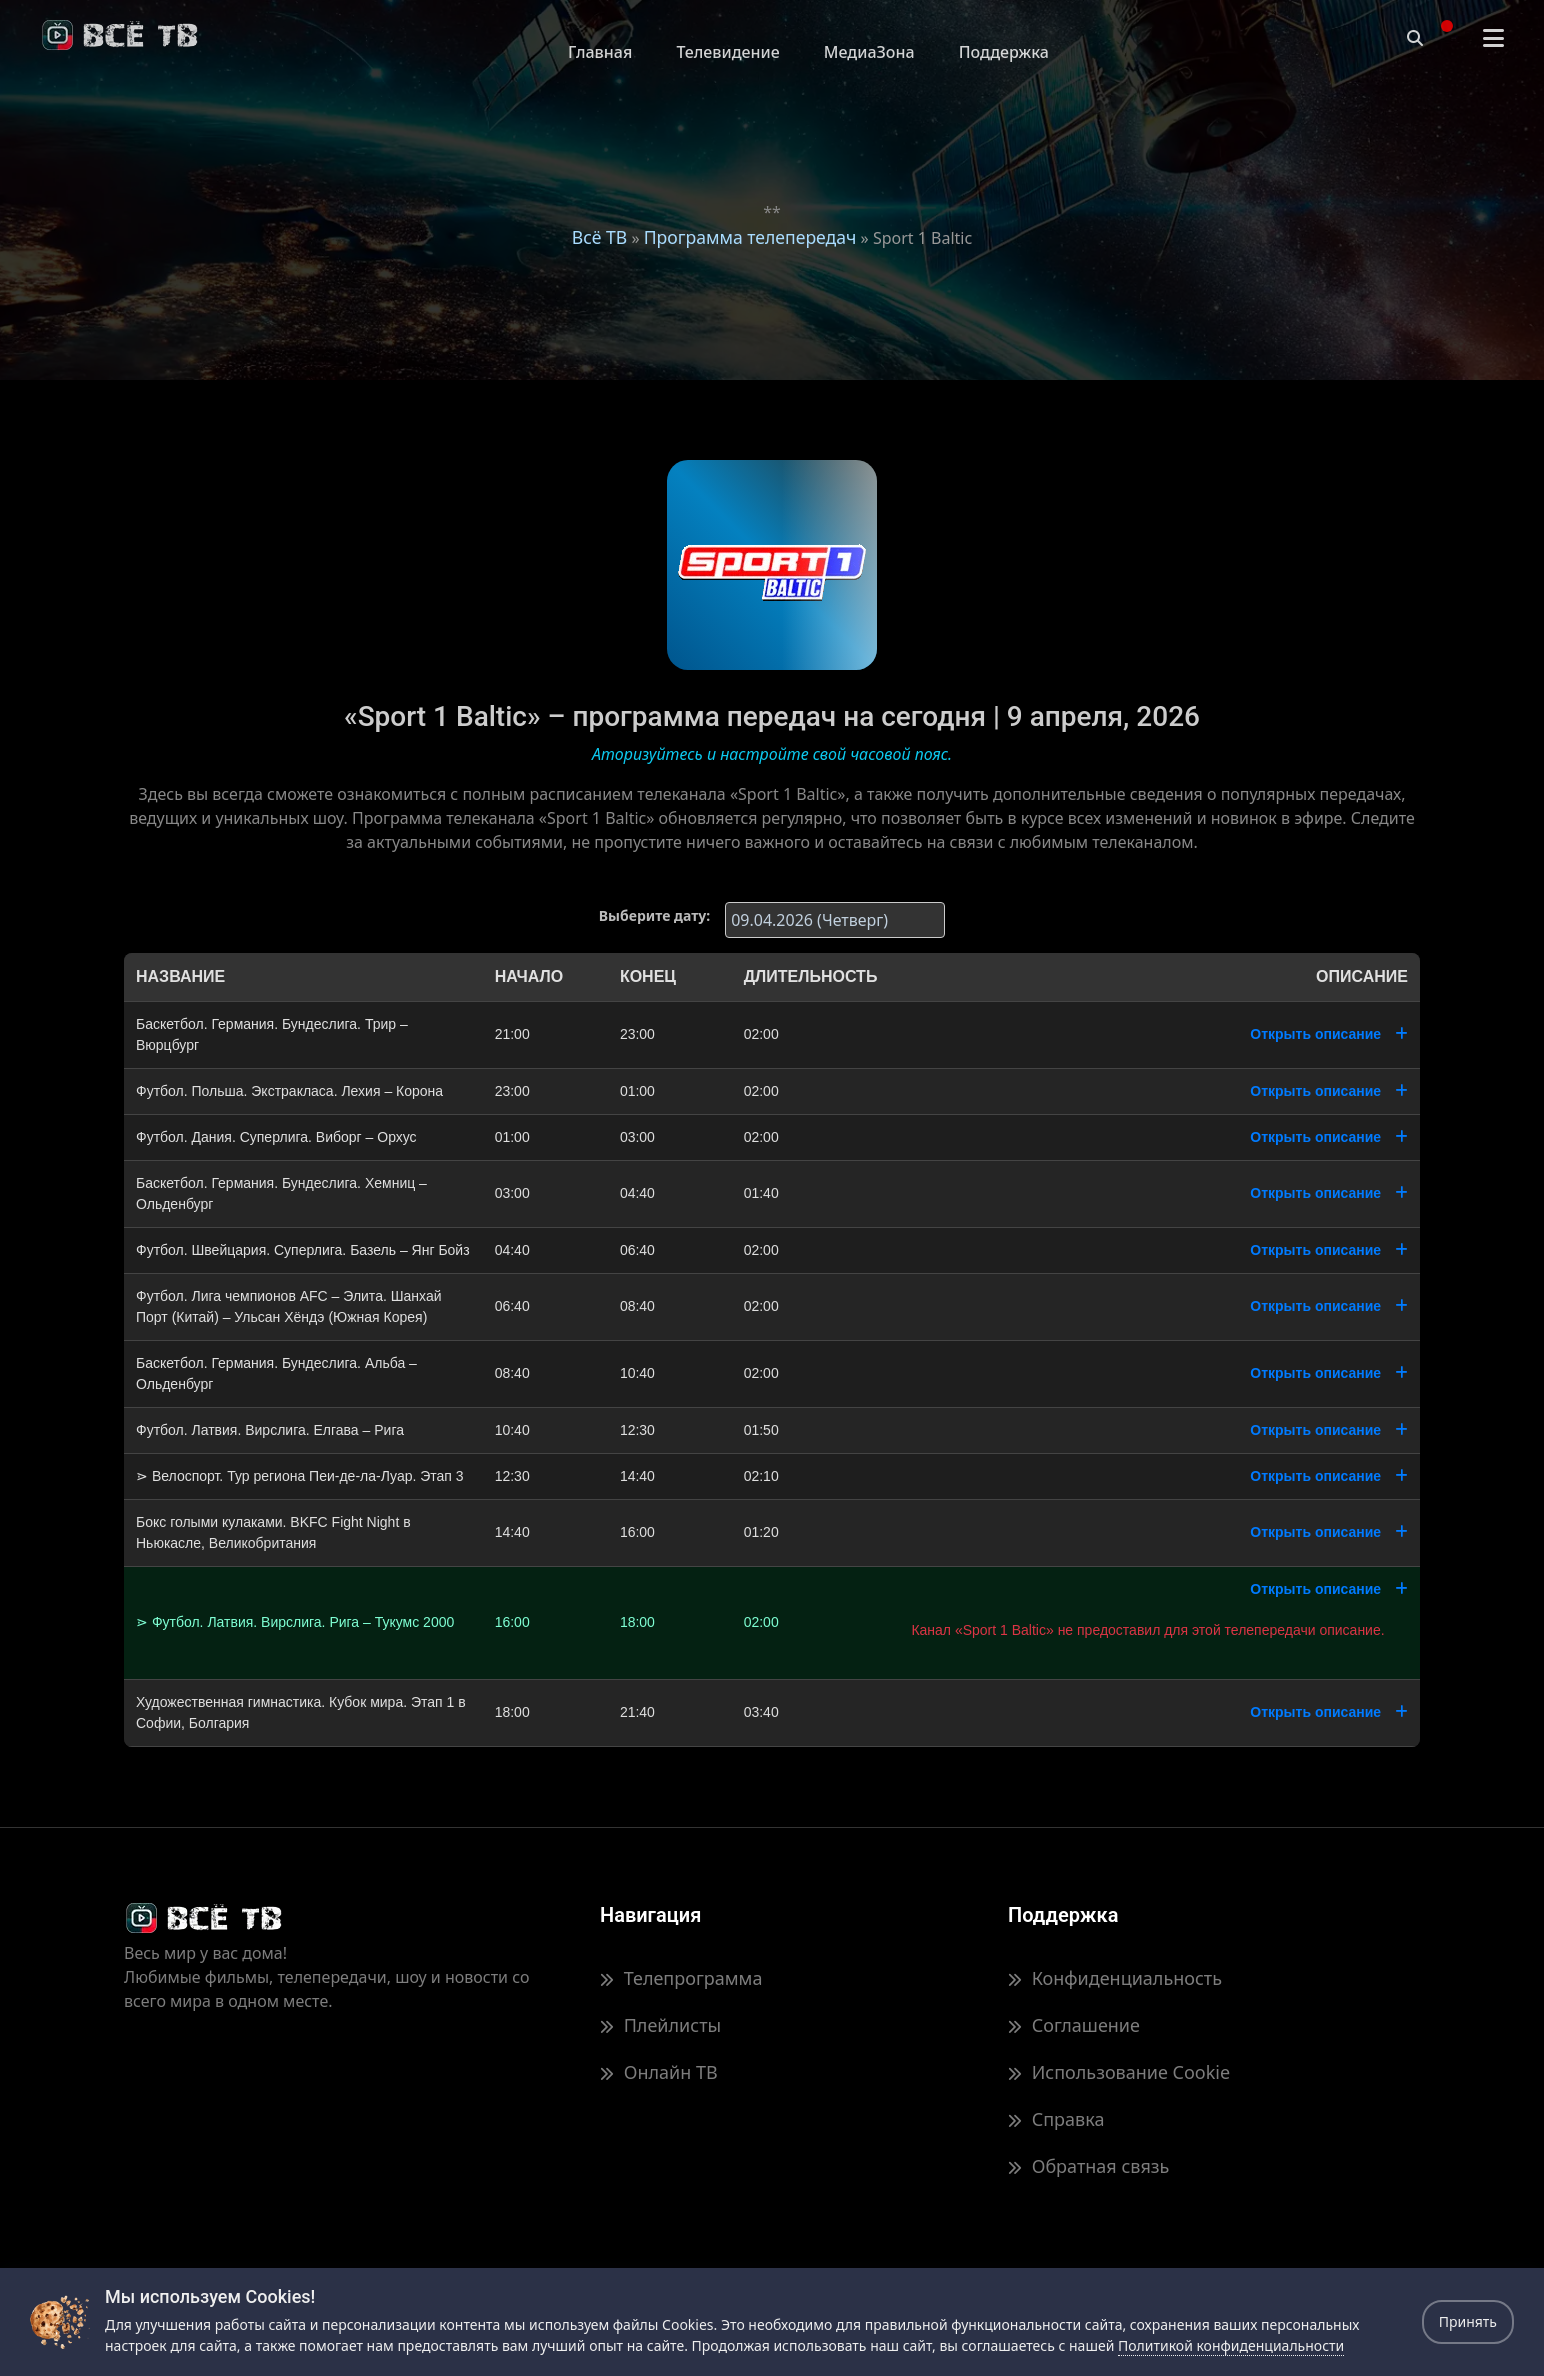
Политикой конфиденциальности (1231, 2345)
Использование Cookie (1119, 2072)
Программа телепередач (750, 237)
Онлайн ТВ (659, 2072)
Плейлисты (660, 2025)
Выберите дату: (654, 915)
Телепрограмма (681, 1978)
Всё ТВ (599, 237)
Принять (1468, 2321)
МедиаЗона (869, 52)
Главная (600, 52)
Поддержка (1004, 52)
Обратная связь (1088, 2166)
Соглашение (1074, 2025)
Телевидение (727, 52)
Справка (1056, 2119)
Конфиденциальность (1115, 1978)
